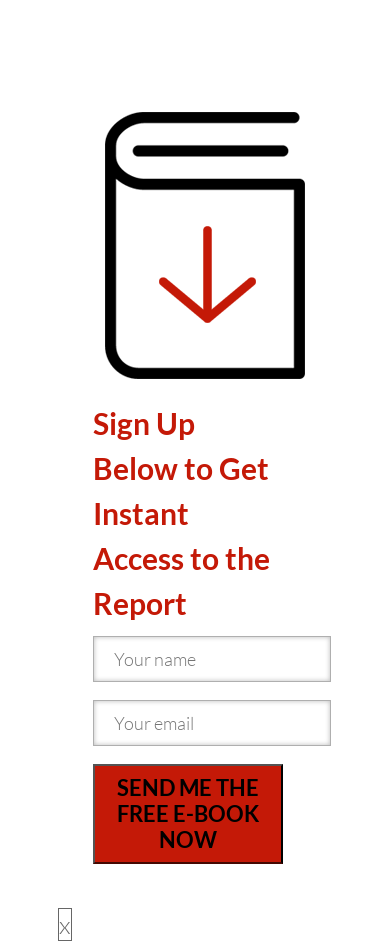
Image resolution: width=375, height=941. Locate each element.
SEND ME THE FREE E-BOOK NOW (188, 813)
